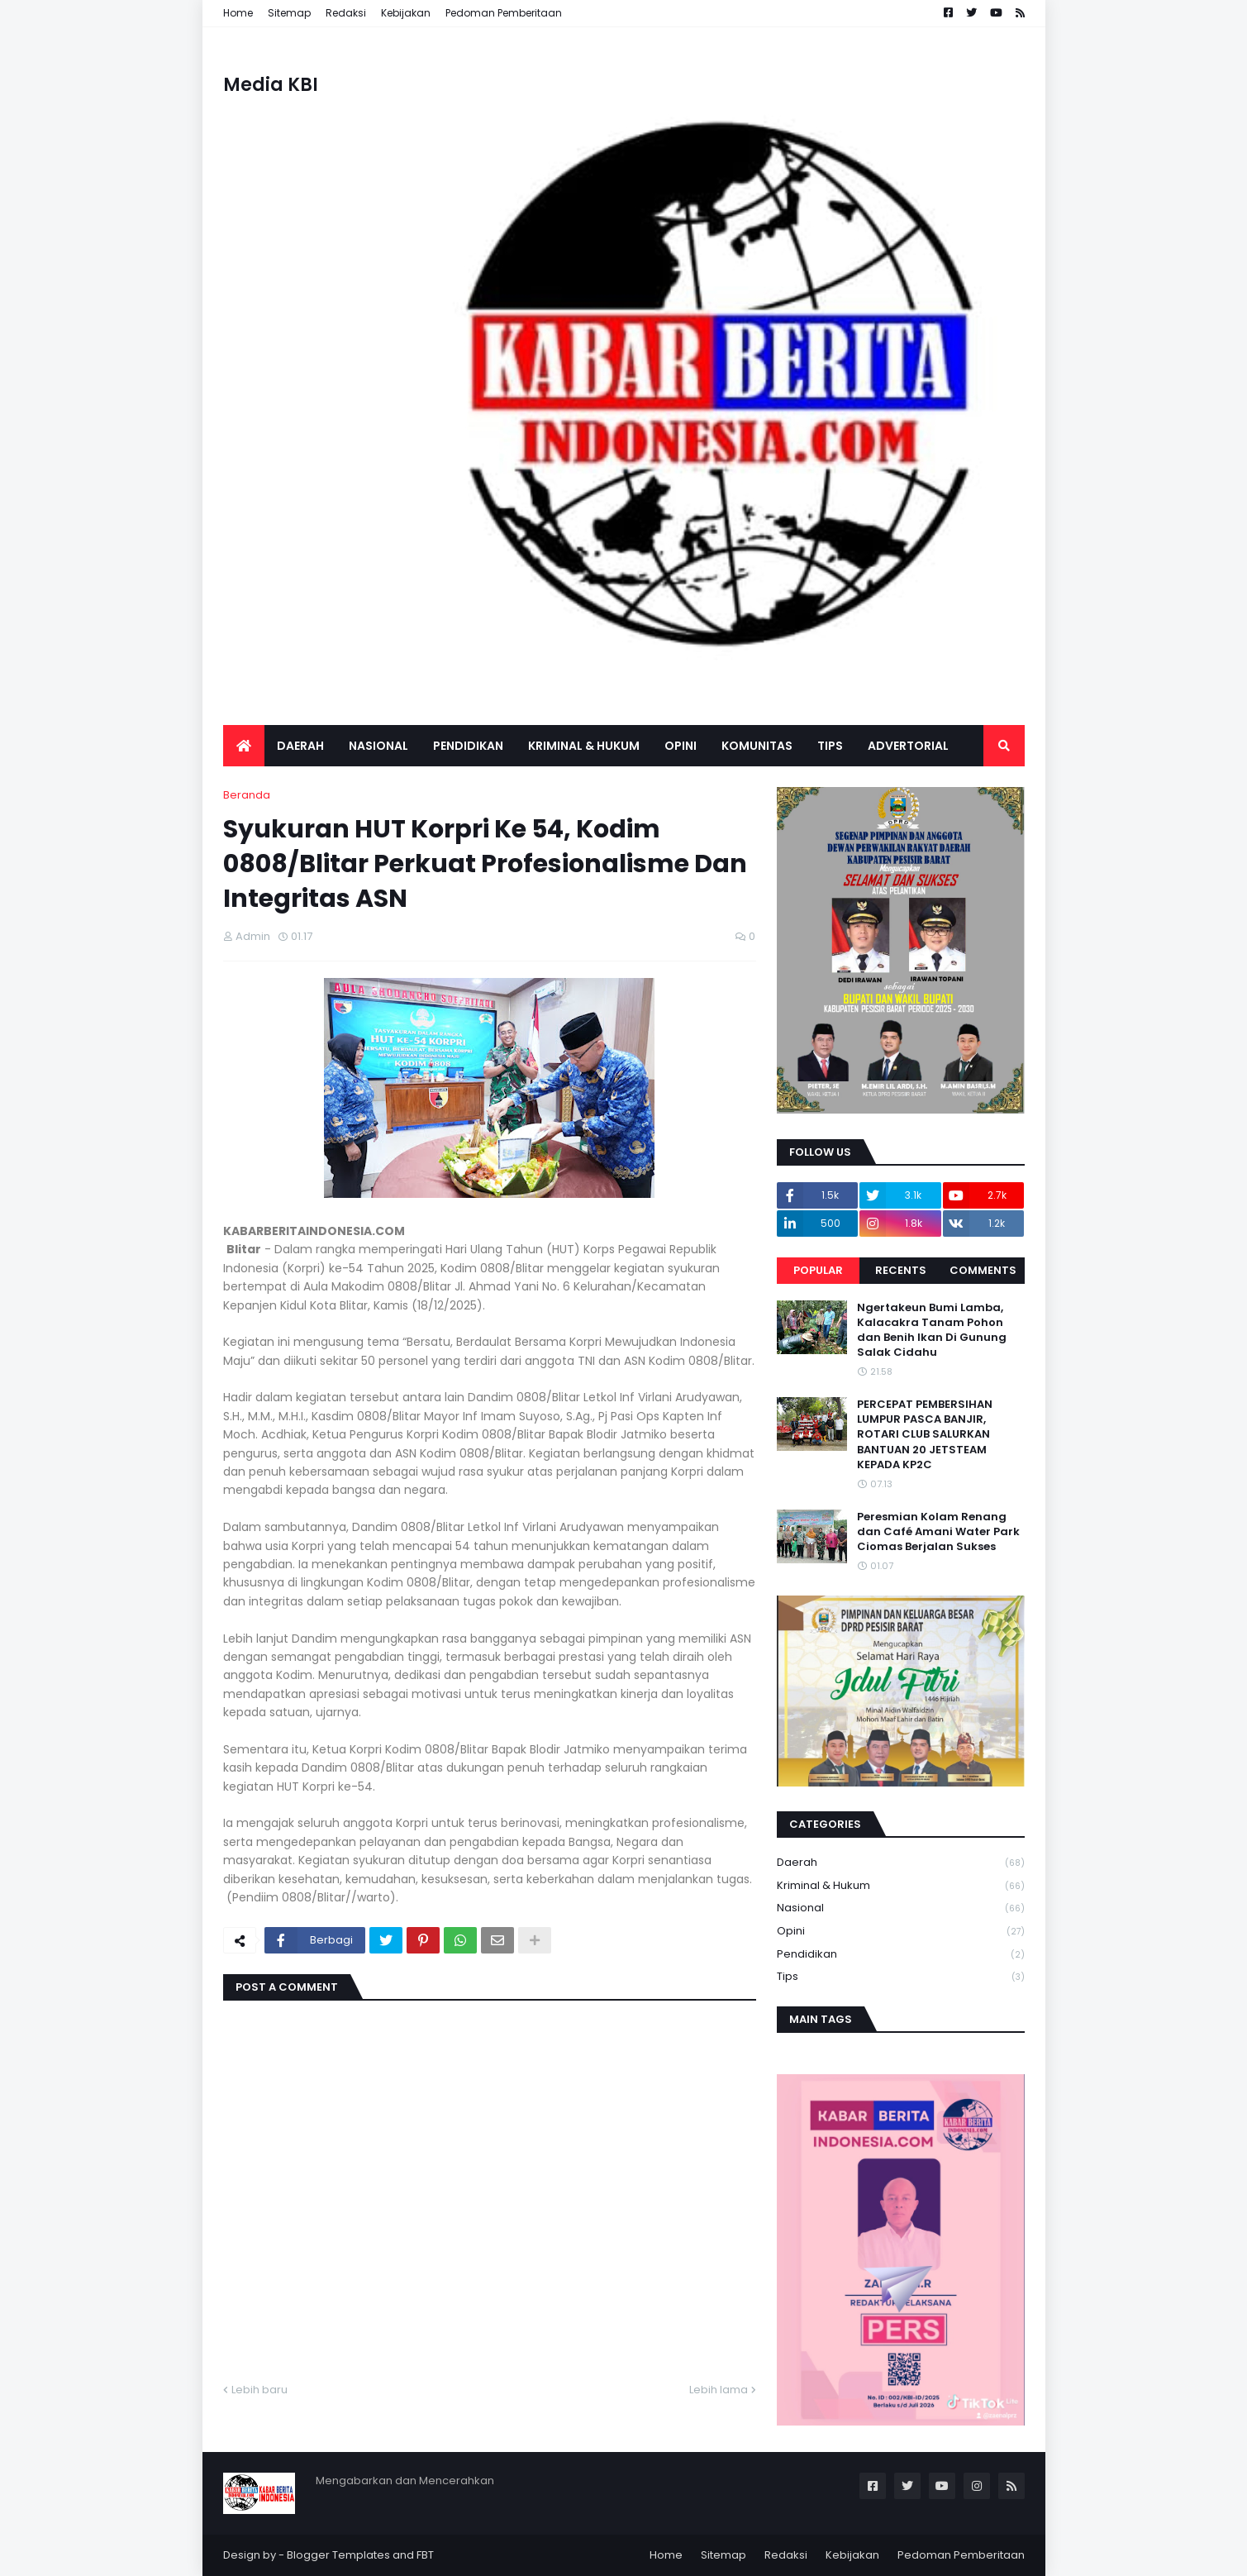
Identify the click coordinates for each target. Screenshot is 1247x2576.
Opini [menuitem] (680, 745)
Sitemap (289, 13)
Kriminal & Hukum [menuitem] (584, 745)
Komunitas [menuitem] (756, 745)
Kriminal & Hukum (901, 1886)
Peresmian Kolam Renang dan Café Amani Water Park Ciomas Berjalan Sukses (938, 1532)
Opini (901, 1931)
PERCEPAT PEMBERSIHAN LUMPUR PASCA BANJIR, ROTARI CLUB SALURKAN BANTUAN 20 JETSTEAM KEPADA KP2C (924, 1434)
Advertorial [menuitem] (908, 745)
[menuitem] (243, 745)
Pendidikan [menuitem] (468, 745)
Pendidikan (901, 1954)
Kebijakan (406, 13)
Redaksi (346, 13)
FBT (425, 2555)
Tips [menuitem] (830, 745)
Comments (983, 1270)
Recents (900, 1270)
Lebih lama (718, 2389)
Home (238, 13)
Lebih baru (259, 2389)
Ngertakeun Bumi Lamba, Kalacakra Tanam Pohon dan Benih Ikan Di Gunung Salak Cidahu (932, 1330)
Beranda (246, 795)
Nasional (901, 1908)
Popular (818, 1270)
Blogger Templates (338, 2555)
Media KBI (270, 85)
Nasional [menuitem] (378, 745)
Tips (901, 1976)
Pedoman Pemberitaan (503, 13)
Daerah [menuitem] (300, 745)
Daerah (901, 1863)
